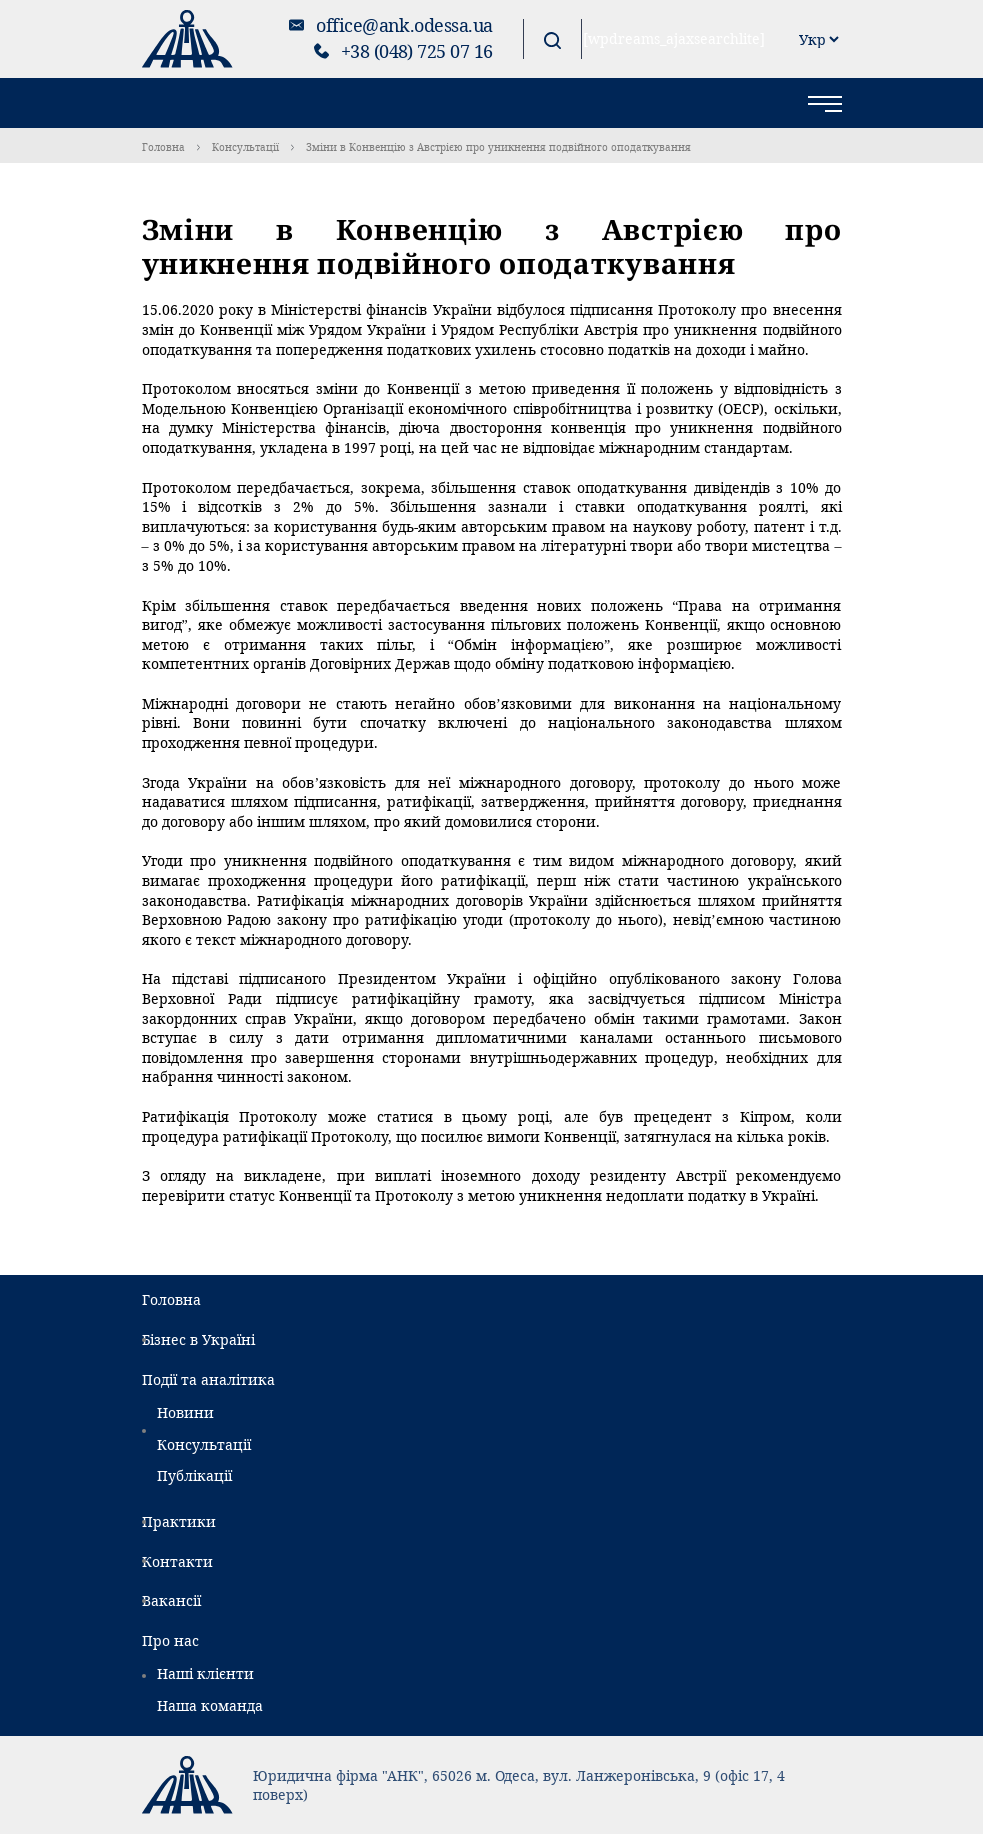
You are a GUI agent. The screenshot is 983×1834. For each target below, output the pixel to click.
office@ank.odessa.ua (404, 25)
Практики (179, 1521)
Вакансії (171, 1600)
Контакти (177, 1561)
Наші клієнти (205, 1673)
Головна (163, 147)
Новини (185, 1412)
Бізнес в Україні (198, 1339)
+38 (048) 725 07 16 (417, 51)
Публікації (194, 1475)
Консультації (245, 147)
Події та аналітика (208, 1379)
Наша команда (210, 1705)
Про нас (170, 1640)
